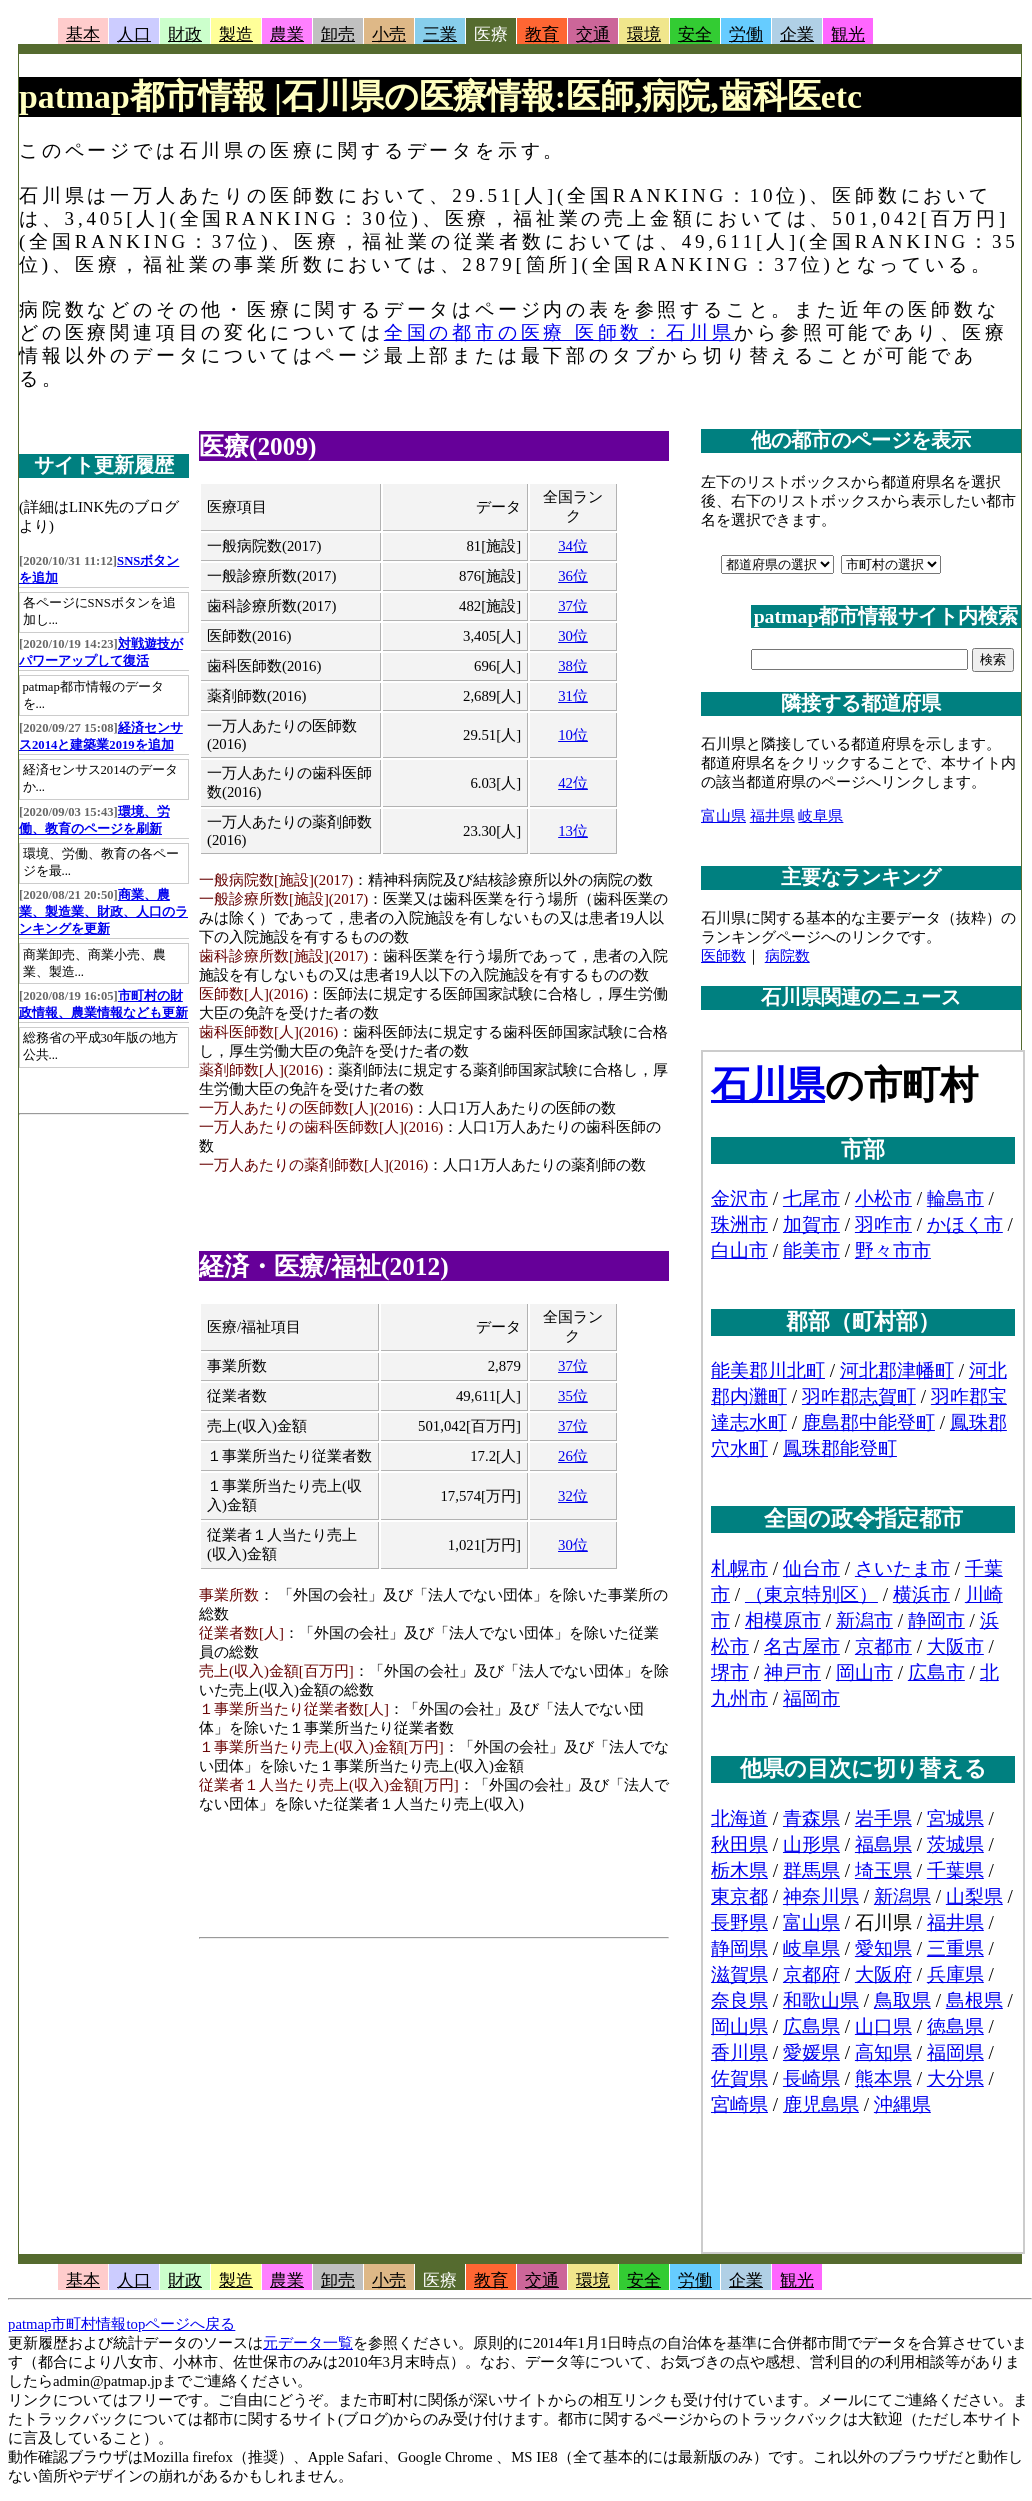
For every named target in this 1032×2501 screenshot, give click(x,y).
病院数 (787, 956)
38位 (573, 666)
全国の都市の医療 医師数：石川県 (559, 332)
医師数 (723, 956)
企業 (797, 34)
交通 (593, 34)
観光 (848, 34)
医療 (491, 34)
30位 (573, 636)
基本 (83, 34)
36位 (573, 576)
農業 (287, 34)
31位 (573, 696)
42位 (573, 783)
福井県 (772, 816)
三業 (440, 34)
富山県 (723, 816)
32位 (573, 1496)
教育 (542, 34)
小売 (389, 34)
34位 (573, 546)
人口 (134, 34)
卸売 (338, 34)
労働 (746, 34)
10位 (573, 735)
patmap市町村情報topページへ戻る (121, 2324)
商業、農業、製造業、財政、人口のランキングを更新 (103, 912)
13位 (573, 831)
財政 (185, 34)
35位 (573, 1396)
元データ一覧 (308, 2343)
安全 (695, 34)
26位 (573, 1456)
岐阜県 (820, 816)
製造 (236, 34)
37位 (573, 606)
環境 (644, 34)
